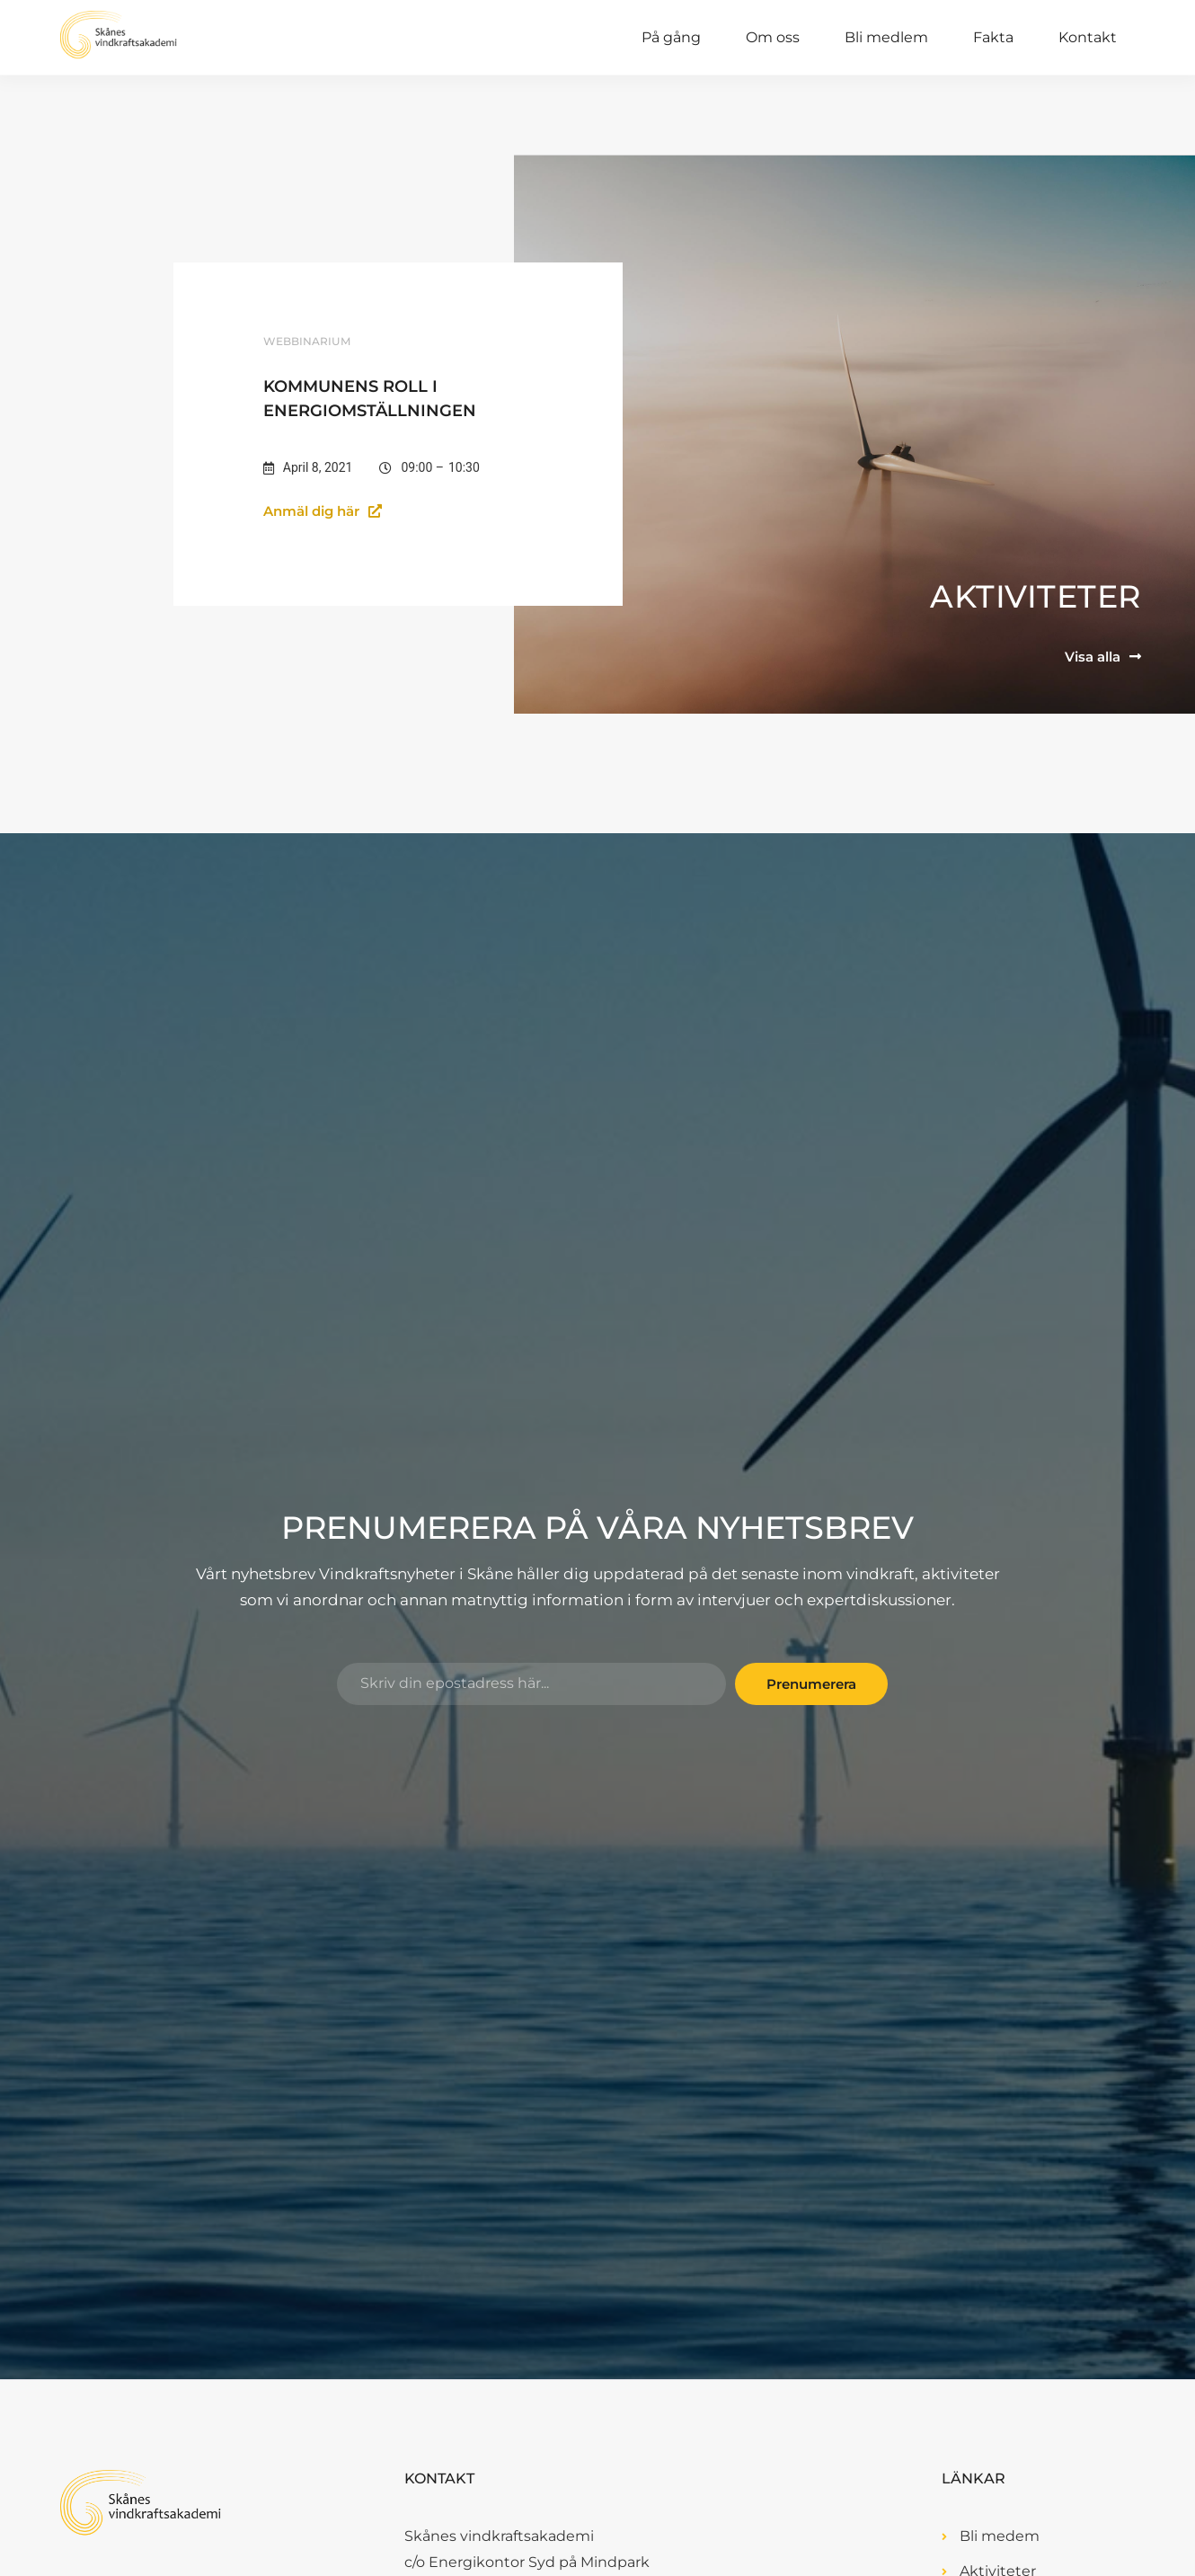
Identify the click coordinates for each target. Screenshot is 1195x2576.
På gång (671, 37)
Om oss (773, 37)
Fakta (993, 37)
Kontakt (1087, 37)
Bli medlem (886, 37)
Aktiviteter (1035, 595)
